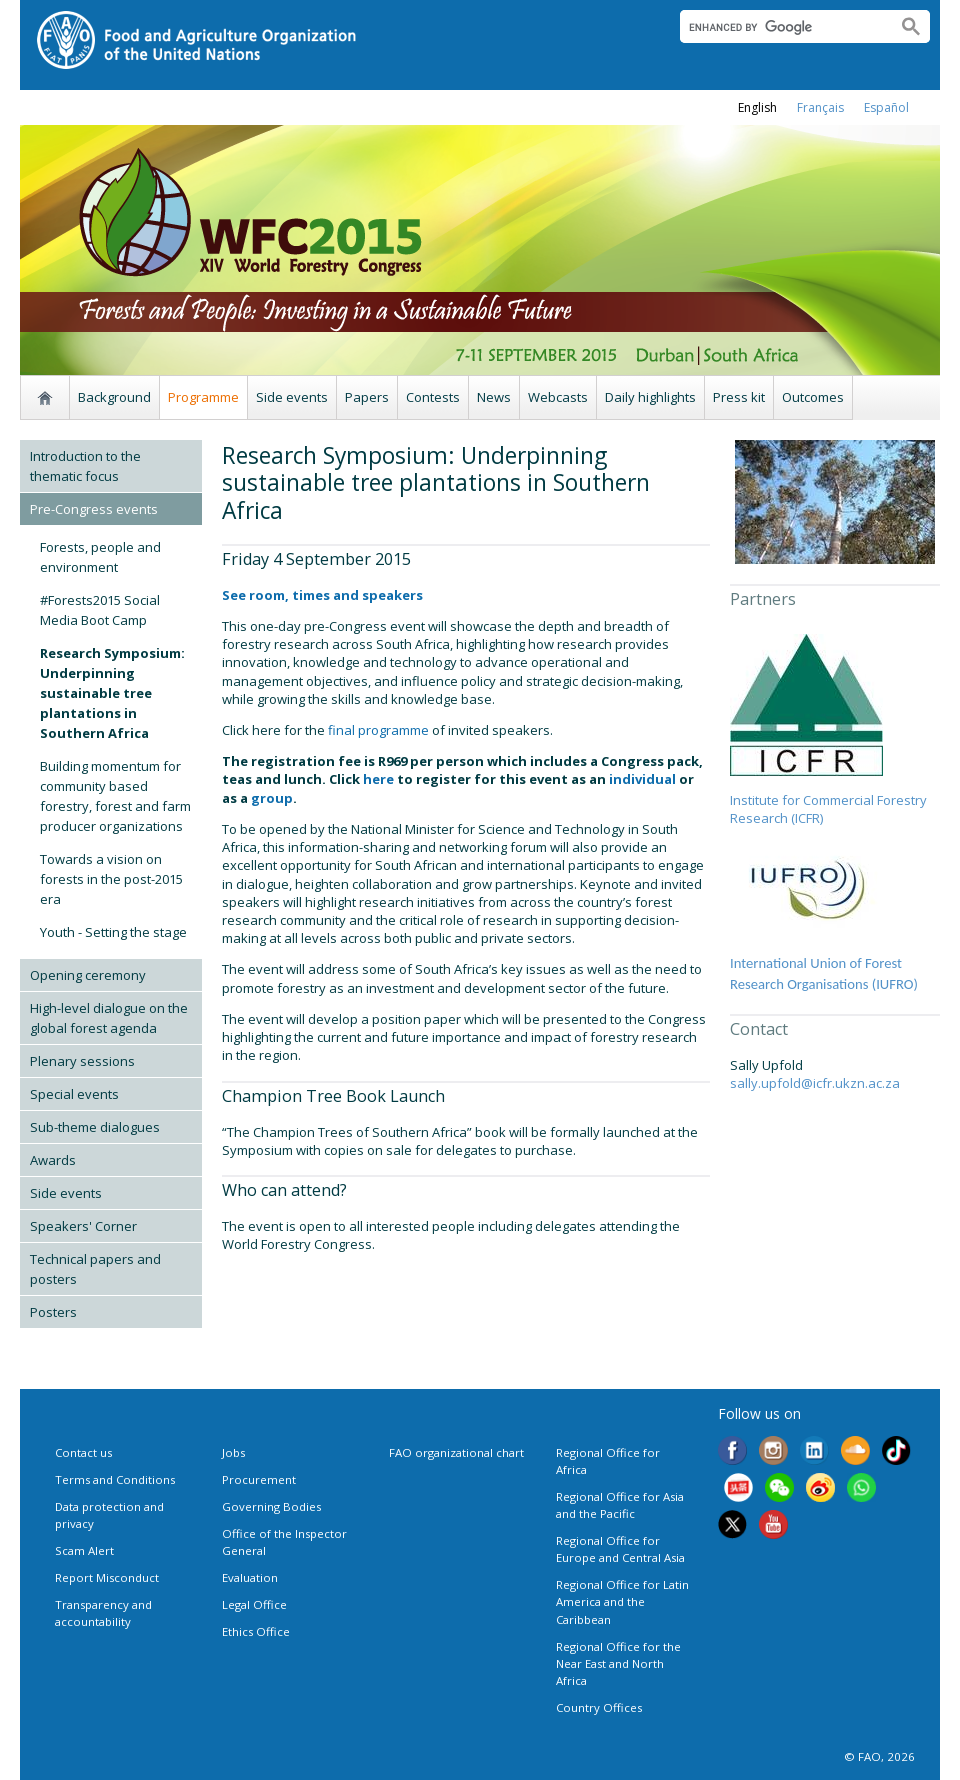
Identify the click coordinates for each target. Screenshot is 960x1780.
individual (642, 779)
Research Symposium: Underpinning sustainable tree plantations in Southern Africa (112, 693)
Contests (433, 397)
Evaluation (250, 1577)
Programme (203, 397)
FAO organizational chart (456, 1452)
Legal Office (254, 1604)
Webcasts (558, 397)
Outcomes (813, 397)
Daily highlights (650, 397)
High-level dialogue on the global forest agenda (109, 1018)
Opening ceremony (88, 975)
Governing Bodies (271, 1506)
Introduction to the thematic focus (85, 466)
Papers (367, 397)
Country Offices (599, 1707)
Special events (74, 1094)
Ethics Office (256, 1631)
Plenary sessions (82, 1061)
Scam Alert (84, 1550)
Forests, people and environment (100, 557)
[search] (780, 27)
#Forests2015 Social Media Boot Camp (100, 610)
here (378, 779)
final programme (377, 730)
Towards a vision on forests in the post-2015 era (111, 879)
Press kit (739, 397)
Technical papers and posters (95, 1269)
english (757, 107)
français (820, 107)
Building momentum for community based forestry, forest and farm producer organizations (115, 796)
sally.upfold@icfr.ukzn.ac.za (815, 1083)
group (272, 798)
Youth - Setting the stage (113, 932)
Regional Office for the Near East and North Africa (618, 1663)
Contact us (83, 1452)
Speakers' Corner (83, 1226)
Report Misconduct (107, 1577)
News (494, 397)
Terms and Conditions (115, 1479)
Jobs (233, 1452)
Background (114, 397)
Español (886, 107)
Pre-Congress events (94, 509)
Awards (53, 1160)
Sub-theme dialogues (95, 1127)
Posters (53, 1312)
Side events (292, 397)
